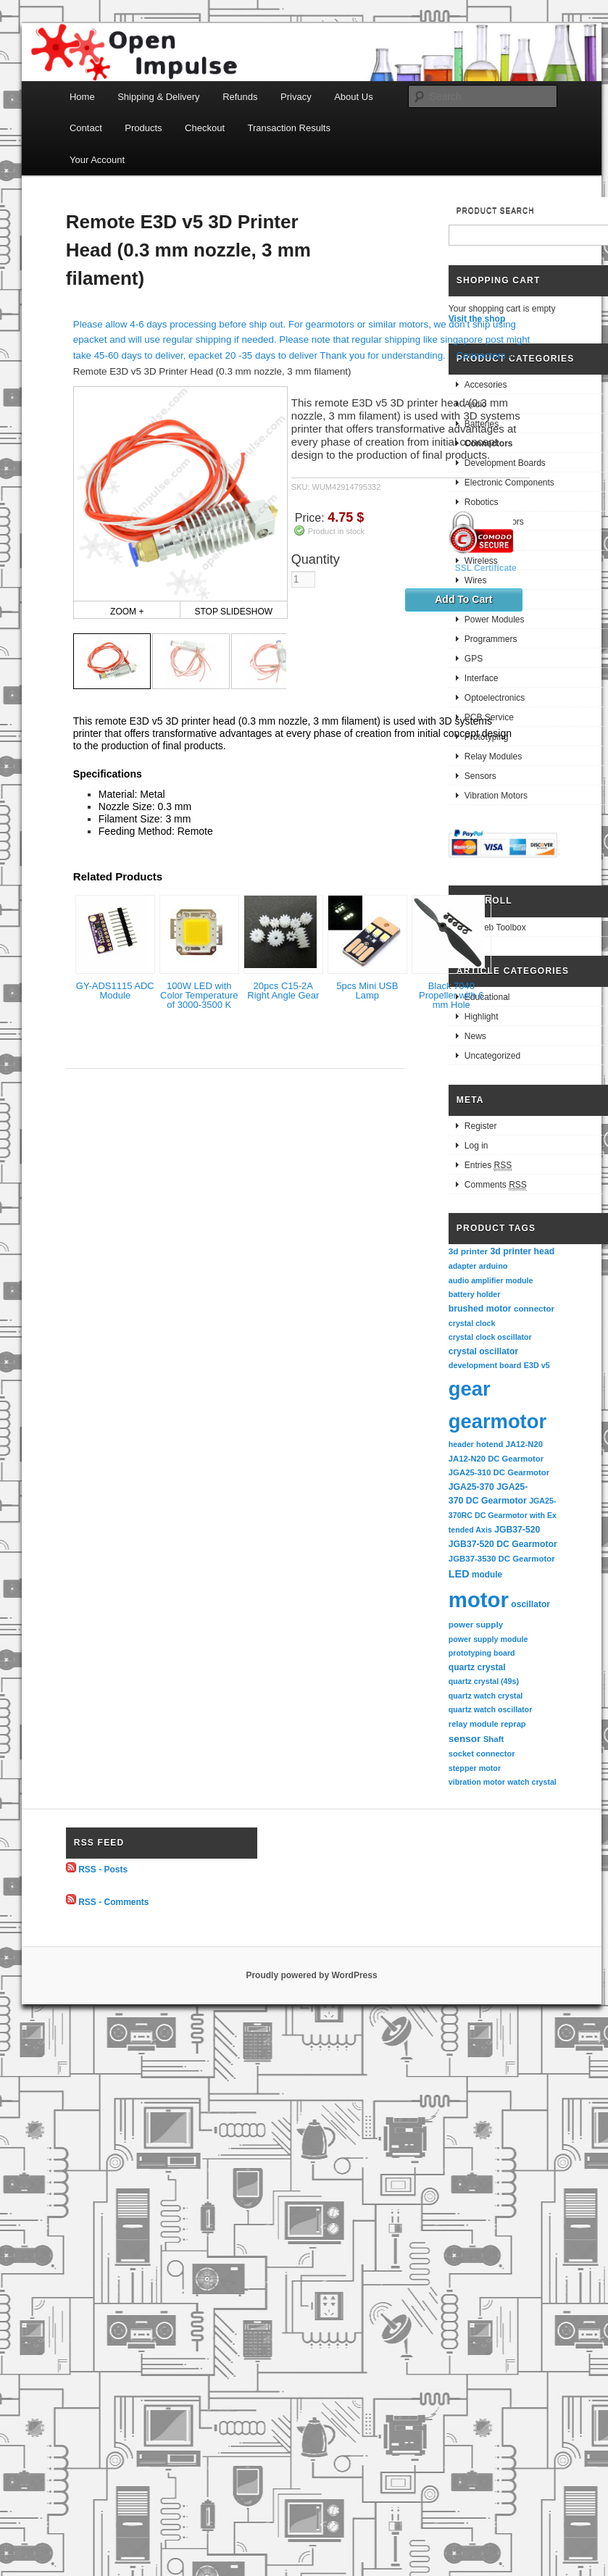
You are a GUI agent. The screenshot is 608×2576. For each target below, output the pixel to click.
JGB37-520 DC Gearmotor (503, 1544)
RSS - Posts (103, 1869)
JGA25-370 (471, 1487)
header (461, 1444)
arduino (493, 1266)
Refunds (239, 96)
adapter (463, 1266)
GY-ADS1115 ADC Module (115, 990)
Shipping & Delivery (158, 96)
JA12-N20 (524, 1444)
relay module (474, 1724)
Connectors (481, 355)
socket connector (482, 1753)
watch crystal (532, 1781)
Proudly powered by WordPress (311, 1975)
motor (479, 1600)
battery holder (475, 1294)
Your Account (97, 159)
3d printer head (522, 1251)
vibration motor (477, 1781)
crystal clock (472, 1323)
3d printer (468, 1251)
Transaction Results (289, 127)
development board (485, 1365)
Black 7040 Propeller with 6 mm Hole (451, 995)
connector (534, 1308)
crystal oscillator (483, 1351)
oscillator (530, 1604)
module (487, 1575)
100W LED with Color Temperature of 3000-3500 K (199, 995)
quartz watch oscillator (490, 1709)
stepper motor (475, 1768)
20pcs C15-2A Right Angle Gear (283, 990)
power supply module (488, 1639)
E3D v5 (537, 1365)
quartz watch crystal (485, 1695)
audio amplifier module (491, 1280)
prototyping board (482, 1652)
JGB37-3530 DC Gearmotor (502, 1558)
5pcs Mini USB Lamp (367, 990)
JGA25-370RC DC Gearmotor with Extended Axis (503, 1514)
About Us (353, 96)
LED (459, 1574)
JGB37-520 (517, 1530)
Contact (86, 127)
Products (143, 127)
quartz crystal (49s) (484, 1681)
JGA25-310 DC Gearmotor (499, 1472)
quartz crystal (477, 1667)
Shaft (493, 1739)
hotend (489, 1444)
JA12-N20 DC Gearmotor (496, 1458)
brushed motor (480, 1309)
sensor (465, 1738)
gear (470, 1388)
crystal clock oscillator (490, 1337)
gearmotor (497, 1421)
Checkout (205, 127)
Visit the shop (477, 319)
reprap (513, 1724)
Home (82, 96)
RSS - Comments (113, 1901)
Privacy (296, 96)
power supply (476, 1624)
